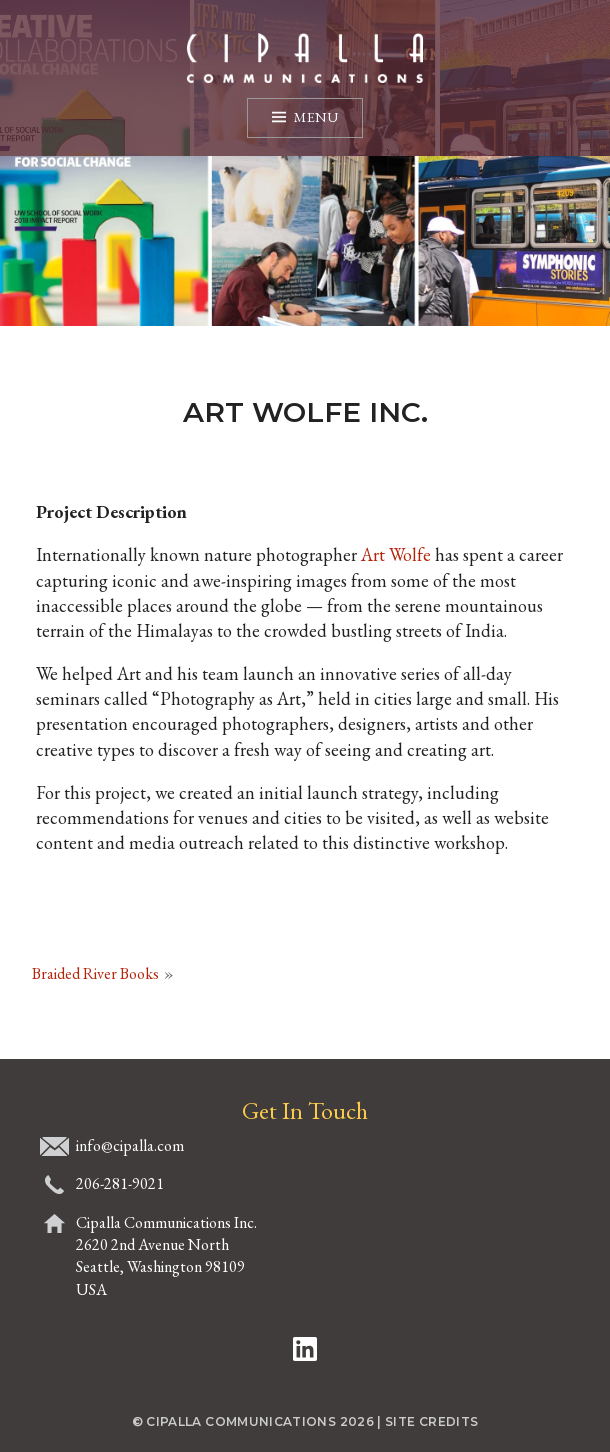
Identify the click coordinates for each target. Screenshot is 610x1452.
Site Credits (431, 1421)
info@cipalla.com (130, 1145)
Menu (316, 117)
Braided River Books (95, 973)
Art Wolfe (396, 554)
